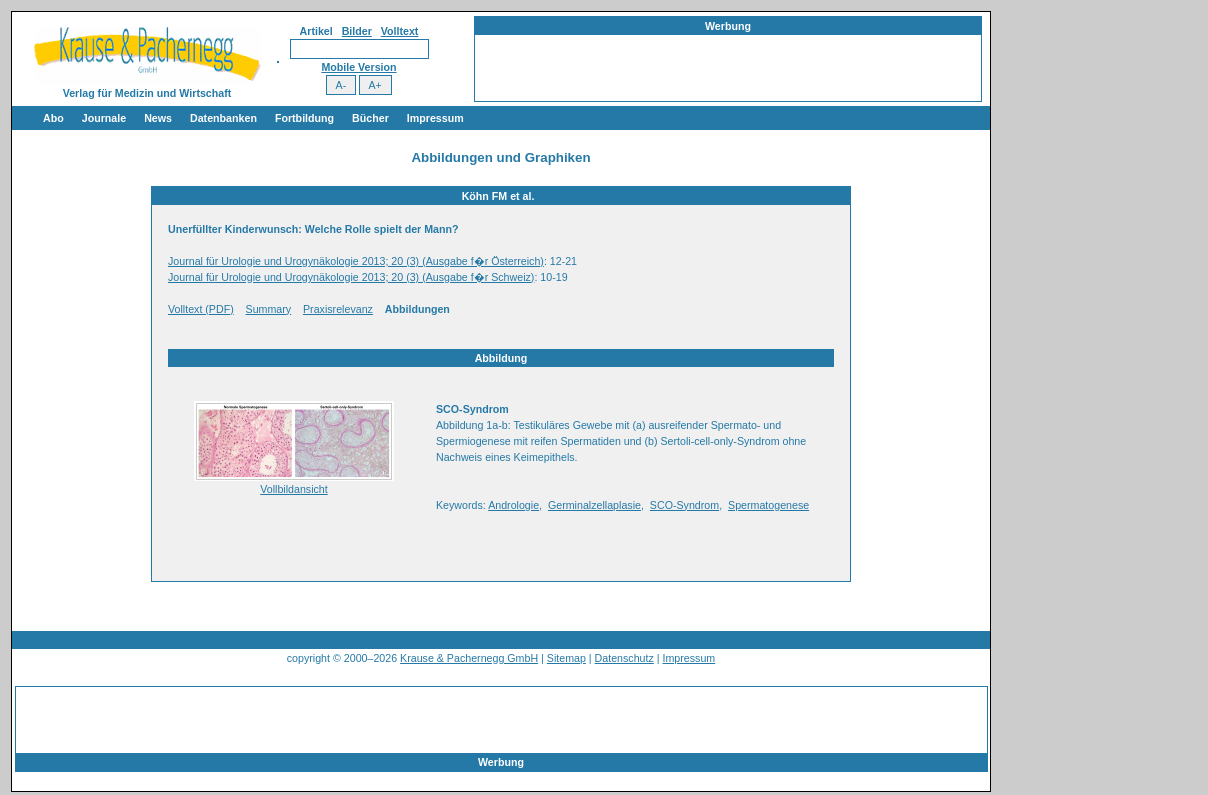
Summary (269, 309)
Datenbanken (223, 118)
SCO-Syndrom (684, 505)
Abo (53, 118)
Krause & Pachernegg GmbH (469, 658)
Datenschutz (624, 658)
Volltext (400, 31)
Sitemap (566, 658)
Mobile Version (358, 67)
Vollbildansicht (294, 489)
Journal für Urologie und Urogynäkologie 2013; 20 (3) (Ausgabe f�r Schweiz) (351, 277)
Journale (104, 118)
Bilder (357, 31)
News (158, 118)
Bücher (370, 118)
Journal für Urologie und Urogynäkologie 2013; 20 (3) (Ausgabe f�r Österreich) (356, 261)
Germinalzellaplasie (594, 505)
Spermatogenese (768, 505)
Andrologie (513, 505)
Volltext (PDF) (201, 309)
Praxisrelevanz (338, 309)
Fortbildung (304, 118)
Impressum (435, 118)
